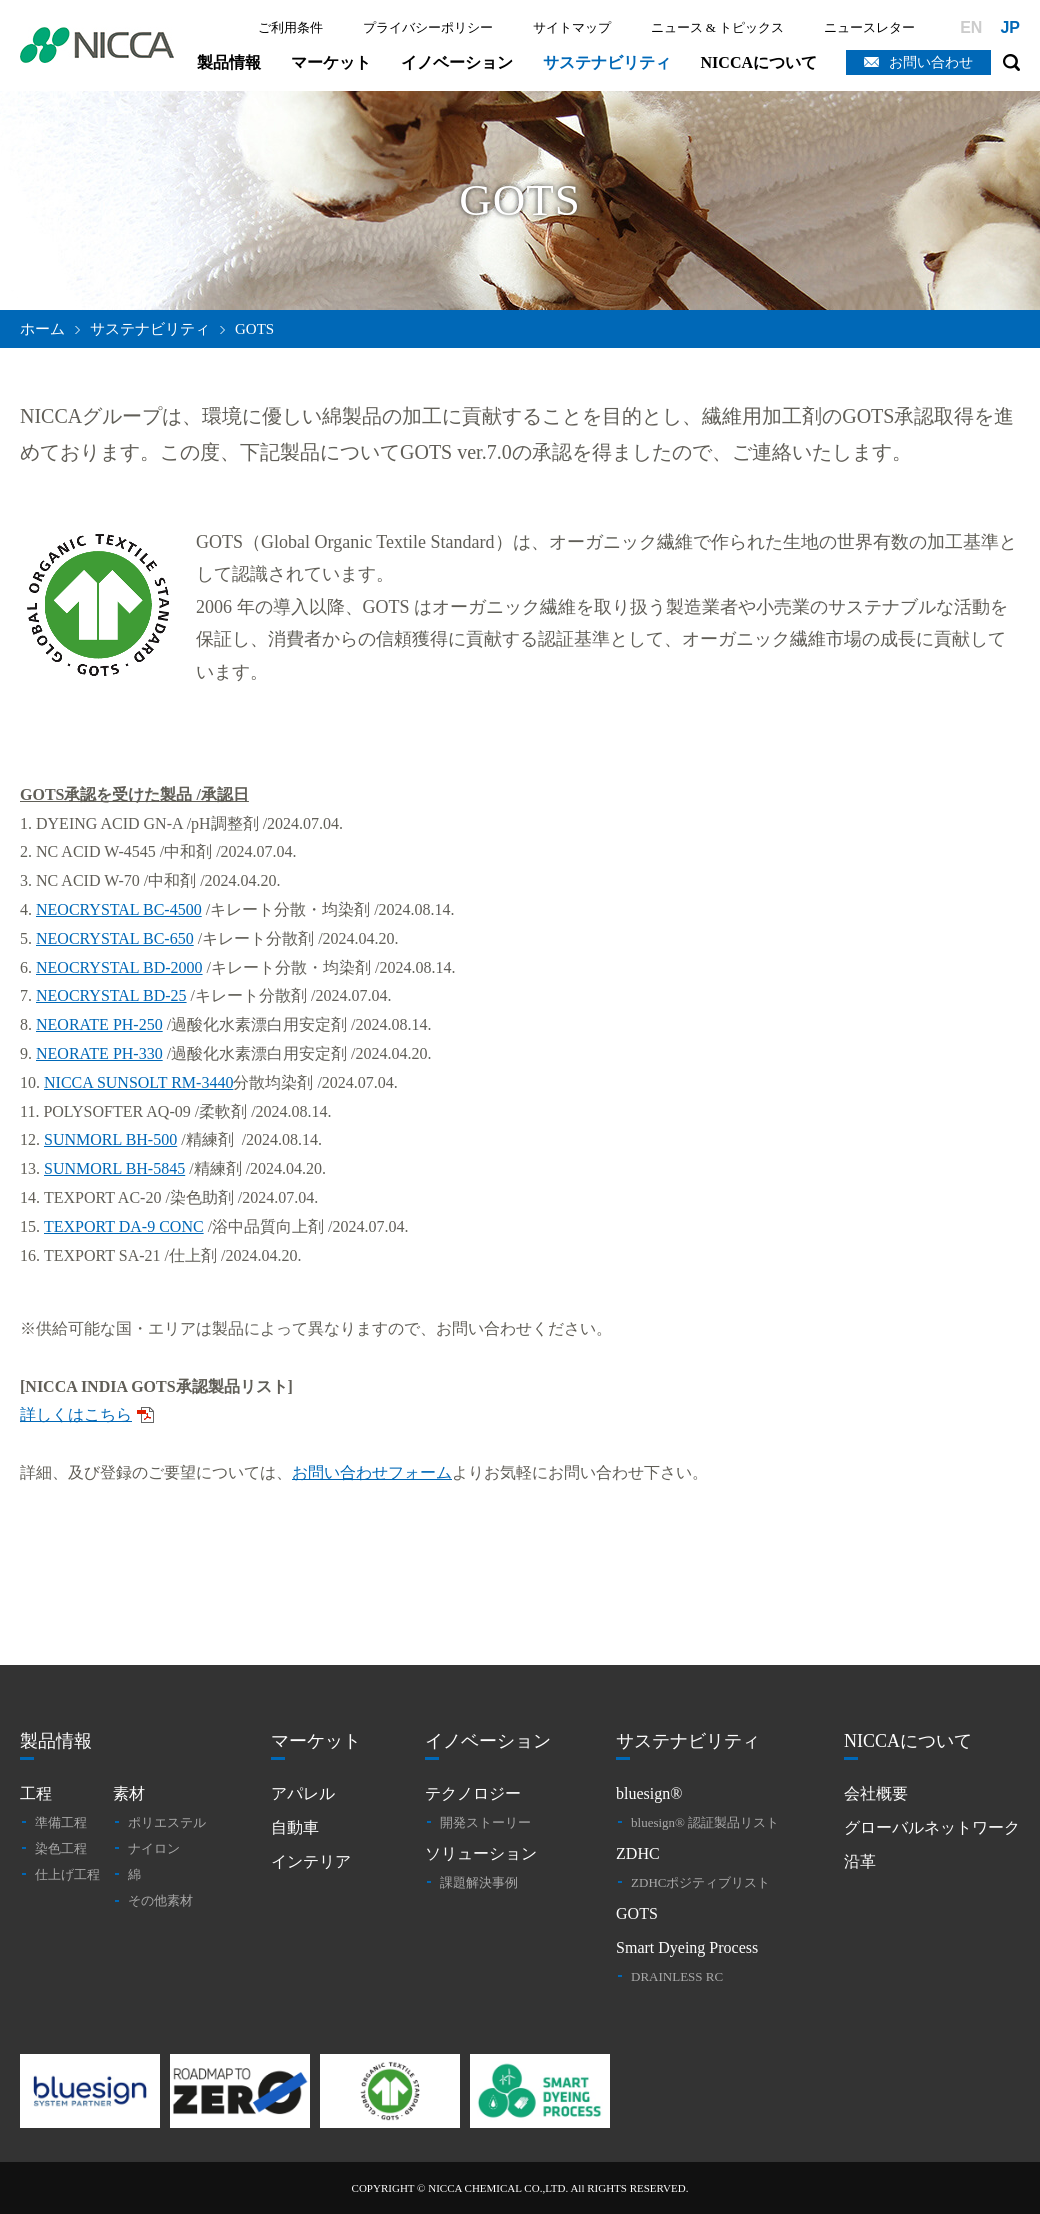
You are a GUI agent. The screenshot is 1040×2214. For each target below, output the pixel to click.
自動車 (295, 1827)
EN (971, 27)
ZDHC (638, 1853)
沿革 (860, 1861)
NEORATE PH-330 (99, 1053)
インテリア (311, 1861)
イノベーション (457, 62)
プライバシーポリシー (428, 27)
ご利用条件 (290, 27)
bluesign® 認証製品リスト (705, 1822)
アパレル (303, 1793)
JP (1010, 27)
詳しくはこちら (76, 1414)
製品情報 (229, 62)
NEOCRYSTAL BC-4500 (119, 909)
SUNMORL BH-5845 (114, 1168)
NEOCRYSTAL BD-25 (111, 995)
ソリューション (481, 1853)
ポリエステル (167, 1822)
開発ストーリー (485, 1822)
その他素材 (160, 1900)
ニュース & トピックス (718, 27)
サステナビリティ (607, 62)
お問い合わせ (931, 62)
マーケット (331, 62)
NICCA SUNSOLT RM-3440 (138, 1082)
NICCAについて (759, 62)
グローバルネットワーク (932, 1827)
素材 (129, 1793)
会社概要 (876, 1793)
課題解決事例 (479, 1882)
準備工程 (61, 1822)
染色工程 (61, 1848)
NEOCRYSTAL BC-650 (115, 938)
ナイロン (154, 1848)
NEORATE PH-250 (99, 1024)
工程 (36, 1793)
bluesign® (649, 1793)
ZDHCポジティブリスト (700, 1882)
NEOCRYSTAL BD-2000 (119, 967)
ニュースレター (869, 27)
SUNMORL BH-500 (110, 1139)
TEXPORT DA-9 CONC (124, 1226)
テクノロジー (473, 1793)
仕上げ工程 (67, 1874)
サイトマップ (572, 27)
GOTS (637, 1913)
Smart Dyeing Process (687, 1947)
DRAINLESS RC (677, 1976)
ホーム (42, 329)
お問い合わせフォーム (372, 1472)
